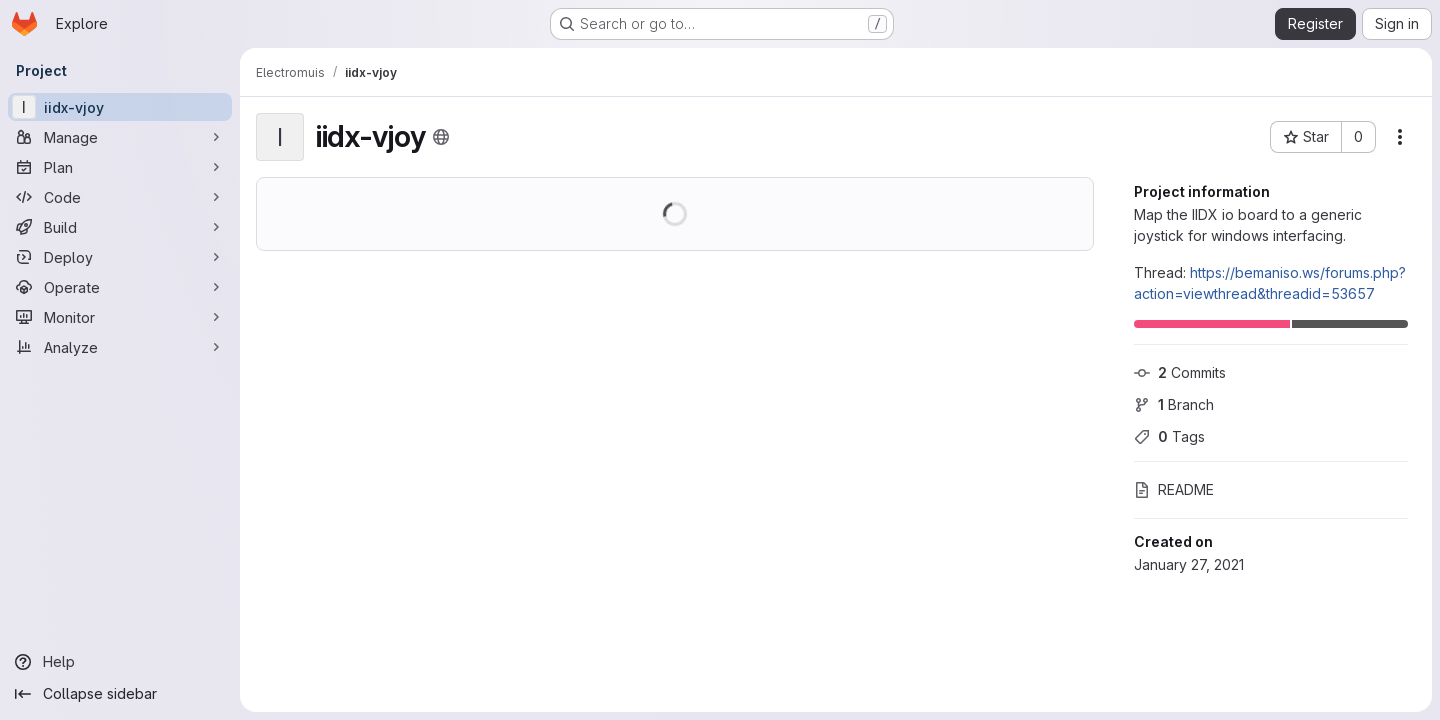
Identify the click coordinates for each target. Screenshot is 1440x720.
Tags (1169, 436)
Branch (1174, 404)
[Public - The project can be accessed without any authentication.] (441, 137)
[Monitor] (120, 317)
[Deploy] (120, 257)
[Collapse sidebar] (120, 694)
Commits (1180, 372)
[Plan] (120, 167)
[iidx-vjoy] (120, 107)
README (1174, 489)
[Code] (120, 197)
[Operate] (120, 287)
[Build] (120, 227)
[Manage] (120, 137)
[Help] (120, 662)
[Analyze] (120, 347)
